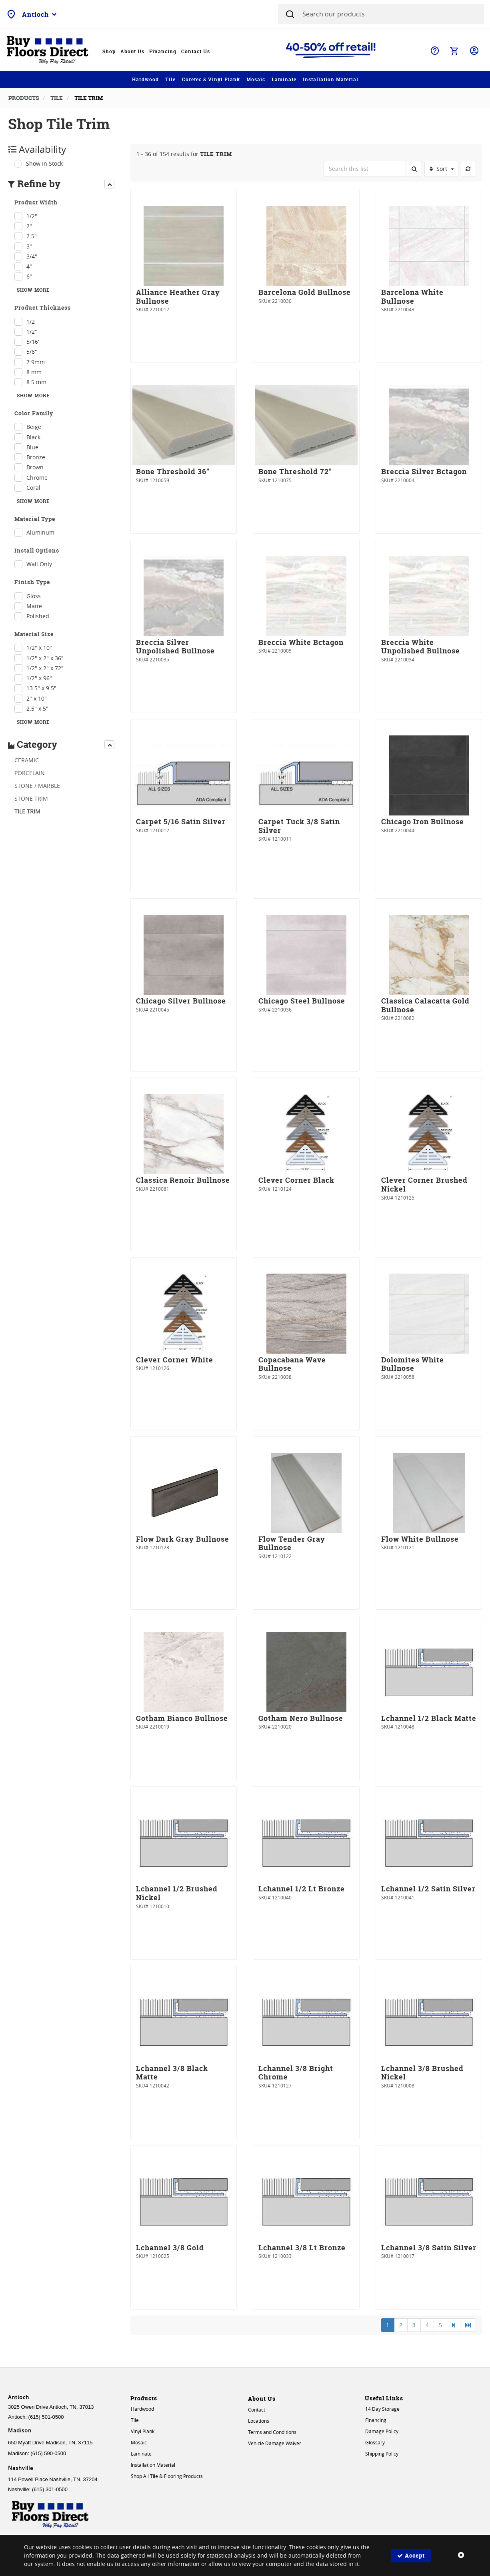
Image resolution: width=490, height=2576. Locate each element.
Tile (170, 79)
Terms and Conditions (272, 2432)
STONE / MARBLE (37, 785)
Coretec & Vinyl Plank (211, 79)
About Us (132, 51)
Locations (258, 2421)
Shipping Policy (381, 2453)
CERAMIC (26, 760)
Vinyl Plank (142, 2431)
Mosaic (255, 79)
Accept (411, 2555)
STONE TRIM (31, 798)
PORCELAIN (29, 773)
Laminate (284, 79)
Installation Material (330, 79)
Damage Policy (381, 2431)
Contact (256, 2409)
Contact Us (195, 51)
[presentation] (109, 184)
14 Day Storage (382, 2409)
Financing (162, 51)
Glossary (375, 2442)
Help (434, 50)
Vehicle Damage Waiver (274, 2443)
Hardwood (145, 79)
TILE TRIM (27, 811)
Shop (109, 51)
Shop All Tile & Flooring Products (167, 2476)
